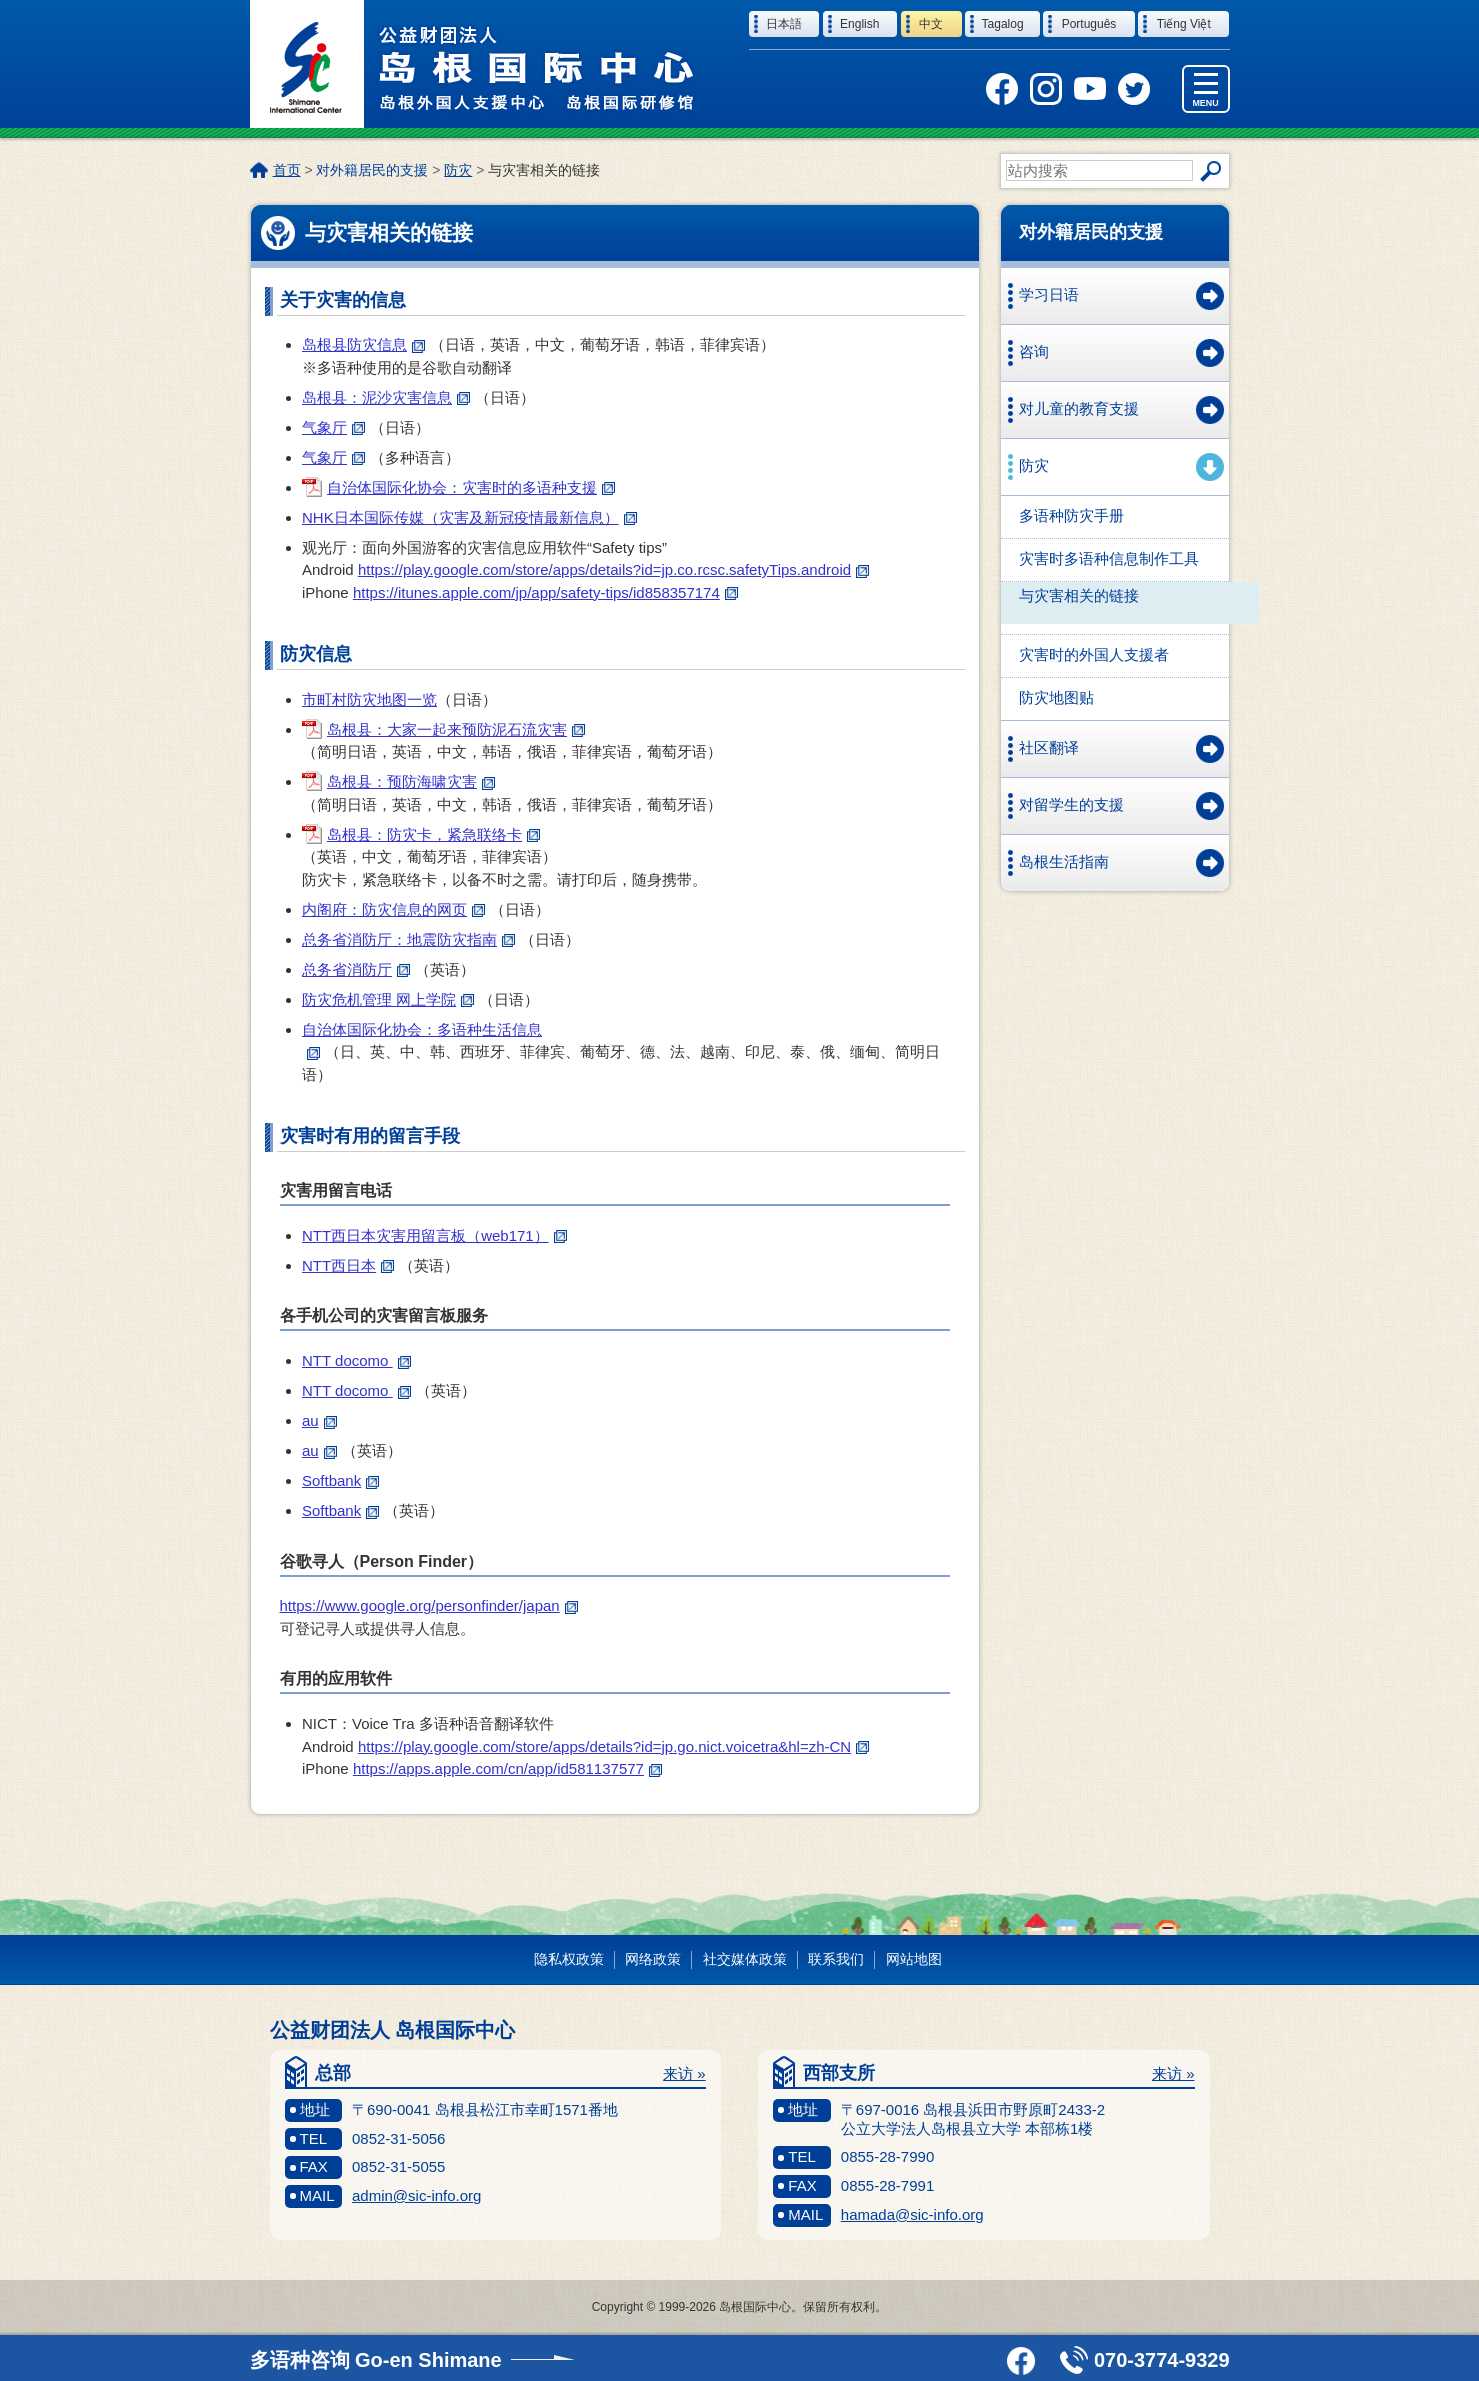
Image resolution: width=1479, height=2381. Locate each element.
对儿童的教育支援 (1079, 408)
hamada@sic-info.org (912, 2214)
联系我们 (836, 1959)
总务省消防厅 (356, 969)
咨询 (1034, 351)
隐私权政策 (569, 1959)
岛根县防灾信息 (363, 344)
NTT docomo (356, 1360)
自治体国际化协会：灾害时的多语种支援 (471, 487)
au (319, 1420)
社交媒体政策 (745, 1959)
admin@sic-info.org (416, 2195)
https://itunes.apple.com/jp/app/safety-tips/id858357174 (545, 592)
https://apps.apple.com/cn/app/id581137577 (507, 1768)
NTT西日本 (348, 1265)
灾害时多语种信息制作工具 (1109, 558)
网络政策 (653, 1959)
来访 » (684, 2073)
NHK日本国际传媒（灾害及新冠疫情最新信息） (469, 517)
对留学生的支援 (1071, 804)
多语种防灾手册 (1071, 515)
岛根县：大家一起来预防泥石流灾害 (456, 729)
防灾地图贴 (1056, 697)
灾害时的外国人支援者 (1094, 654)
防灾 (458, 170)
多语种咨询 (376, 2360)
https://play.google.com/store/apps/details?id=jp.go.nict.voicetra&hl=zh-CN (613, 1746)
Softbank (340, 1480)
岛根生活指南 (1064, 861)
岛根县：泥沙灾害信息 (386, 397)
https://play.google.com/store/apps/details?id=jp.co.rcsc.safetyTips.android (613, 569)
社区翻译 (1049, 747)
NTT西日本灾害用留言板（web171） (434, 1235)
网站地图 (914, 1959)
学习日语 (1049, 294)
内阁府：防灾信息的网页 (393, 909)
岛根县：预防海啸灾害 (411, 781)
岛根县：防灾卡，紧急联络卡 (433, 834)
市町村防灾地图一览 (369, 699)
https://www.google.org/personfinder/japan (429, 1605)
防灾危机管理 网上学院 (388, 999)
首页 (287, 170)
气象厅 (333, 427)
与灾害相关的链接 (1079, 595)
